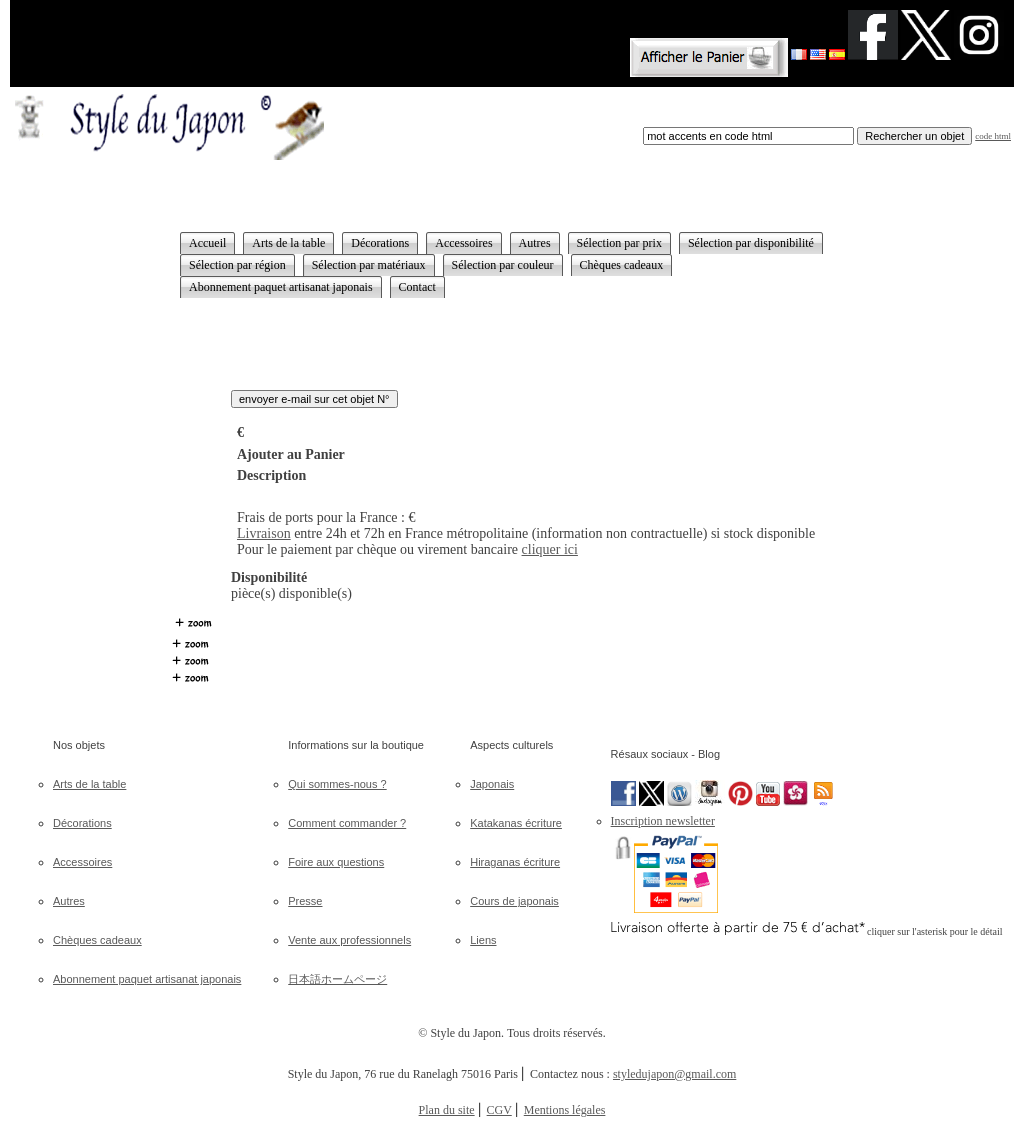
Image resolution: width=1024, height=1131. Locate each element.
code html (993, 136)
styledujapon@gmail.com (674, 1074)
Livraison (264, 533)
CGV (499, 1110)
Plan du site (447, 1110)
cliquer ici (550, 549)
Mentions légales (565, 1110)
